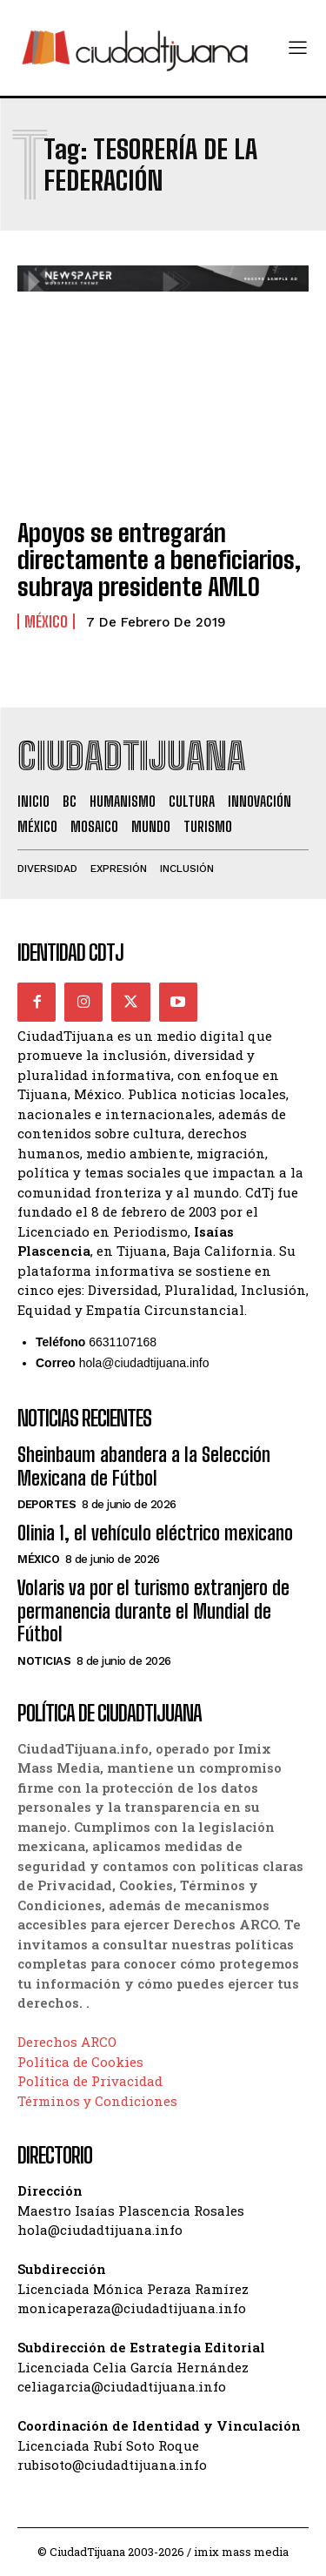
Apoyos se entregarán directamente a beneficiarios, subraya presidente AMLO (159, 559)
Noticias (43, 1660)
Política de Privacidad (90, 2081)
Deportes (46, 1504)
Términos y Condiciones (97, 2101)
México (46, 621)
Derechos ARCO (66, 2041)
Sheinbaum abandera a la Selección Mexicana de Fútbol (143, 1466)
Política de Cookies (80, 2061)
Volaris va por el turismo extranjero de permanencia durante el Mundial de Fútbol (153, 1611)
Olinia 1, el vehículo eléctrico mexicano (155, 1533)
